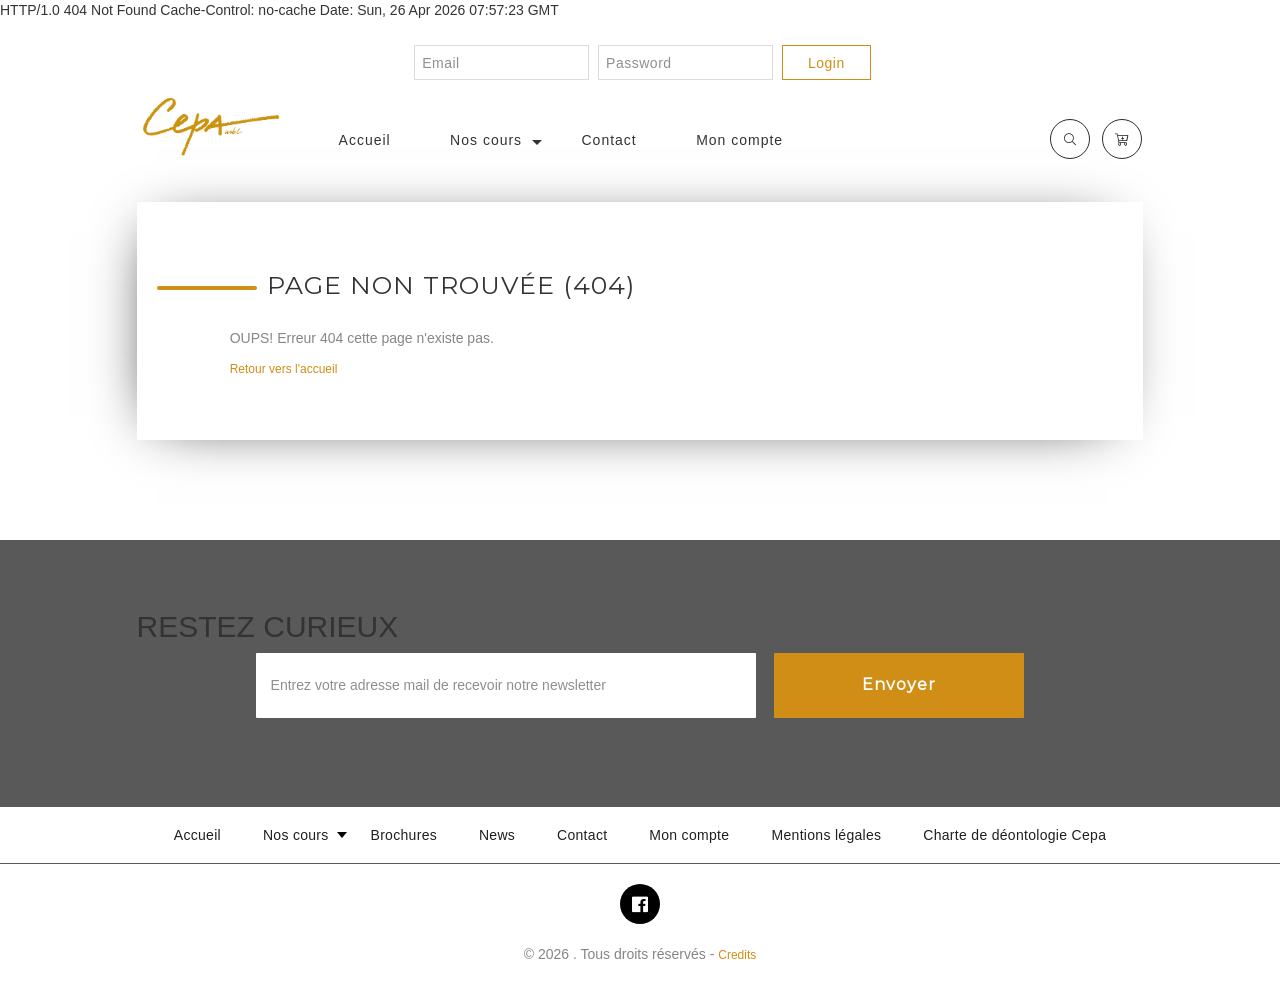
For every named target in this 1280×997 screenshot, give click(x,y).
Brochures (404, 835)
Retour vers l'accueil (284, 369)
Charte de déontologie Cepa (1014, 835)
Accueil (365, 140)
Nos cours (486, 140)
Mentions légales (827, 835)
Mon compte (739, 140)
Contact (609, 140)
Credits (737, 955)
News (497, 835)
